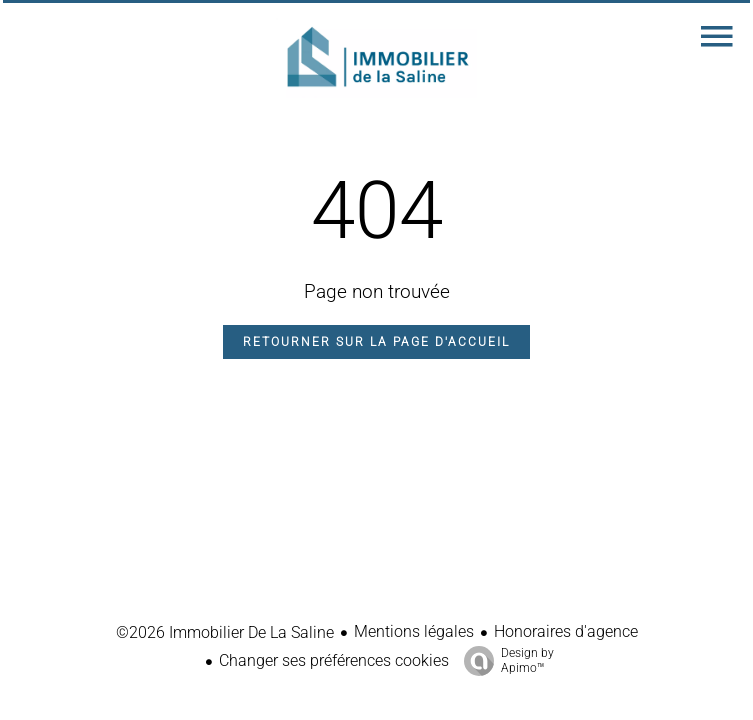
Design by (504, 661)
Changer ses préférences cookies (334, 660)
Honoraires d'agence (566, 631)
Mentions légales (414, 631)
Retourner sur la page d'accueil (376, 342)
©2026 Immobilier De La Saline (225, 632)
